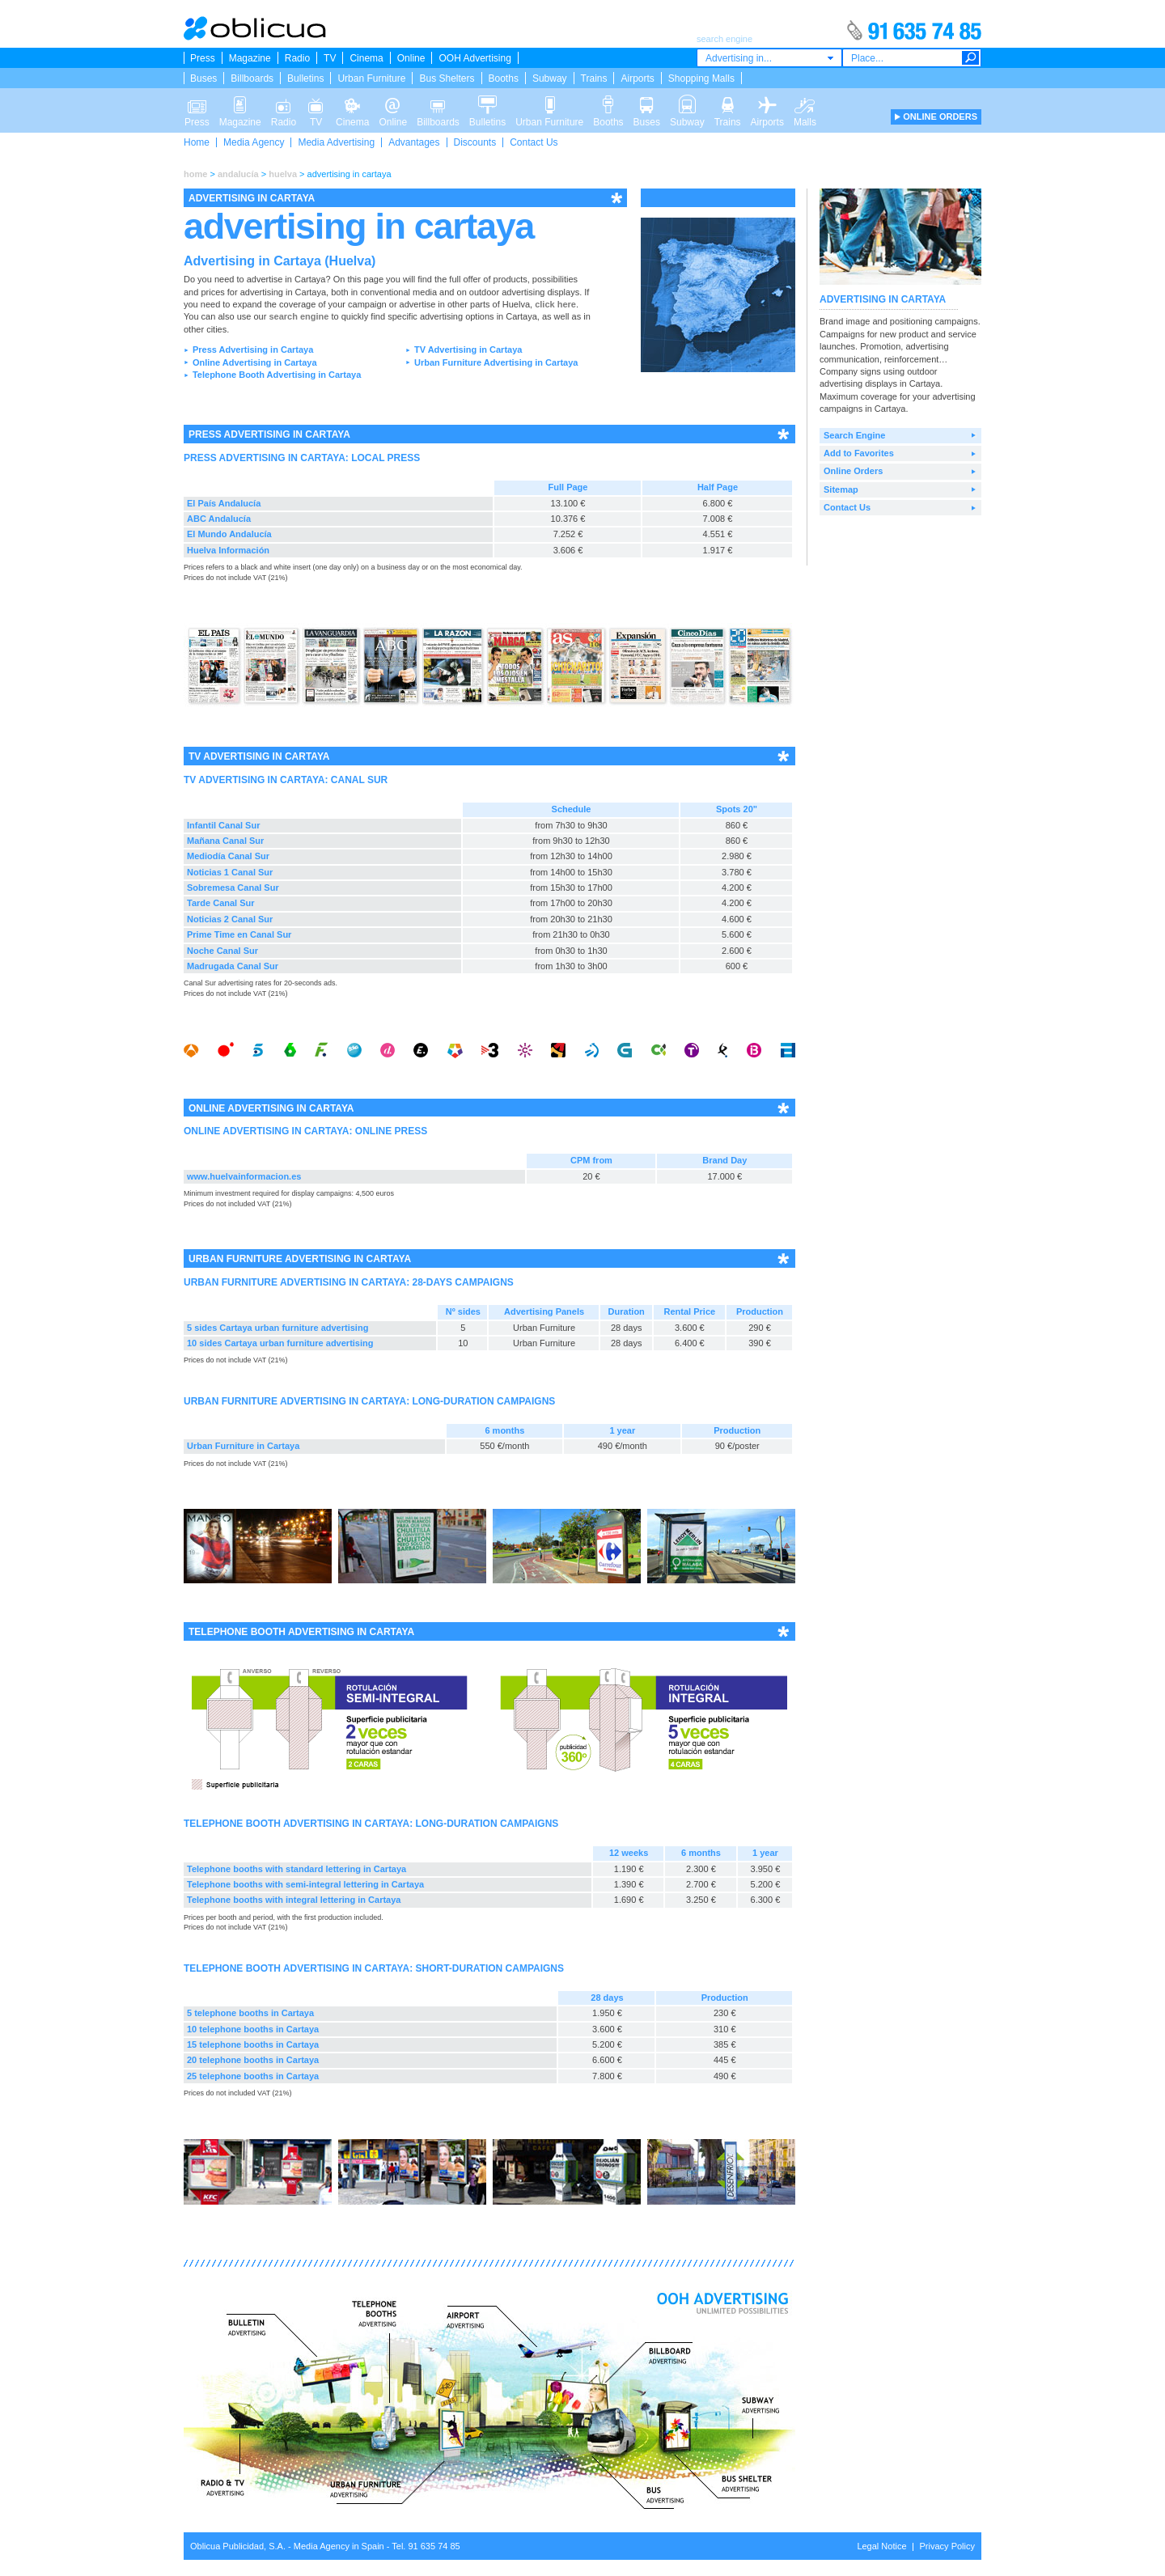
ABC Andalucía (219, 518)
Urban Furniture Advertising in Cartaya (496, 362)
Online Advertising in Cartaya (255, 362)
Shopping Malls (701, 78)
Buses (203, 78)
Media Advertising (336, 142)
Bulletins (305, 78)
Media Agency (253, 142)
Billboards (252, 78)
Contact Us (533, 142)
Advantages (413, 142)
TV (330, 58)
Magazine (250, 58)
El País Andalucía (224, 503)
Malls (805, 103)
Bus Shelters (446, 78)
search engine (298, 316)
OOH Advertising (474, 58)
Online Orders (853, 471)
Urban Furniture (371, 78)
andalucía (238, 174)
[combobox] (769, 58)
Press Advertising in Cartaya (253, 349)
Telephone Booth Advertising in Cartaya (277, 374)
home (195, 174)
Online (411, 58)
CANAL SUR (359, 780)
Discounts (475, 142)
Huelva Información (228, 550)
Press (202, 58)
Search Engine (854, 435)
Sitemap (841, 489)
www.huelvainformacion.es (244, 1176)
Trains (594, 78)
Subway (549, 78)
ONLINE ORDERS (940, 116)
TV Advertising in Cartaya (468, 349)
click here (555, 304)
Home (197, 142)
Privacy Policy (947, 2546)
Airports (637, 78)
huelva (283, 174)
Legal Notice (881, 2546)
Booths (504, 78)
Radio (297, 58)
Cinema (366, 58)
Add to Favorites (859, 453)
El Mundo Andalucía (229, 534)
